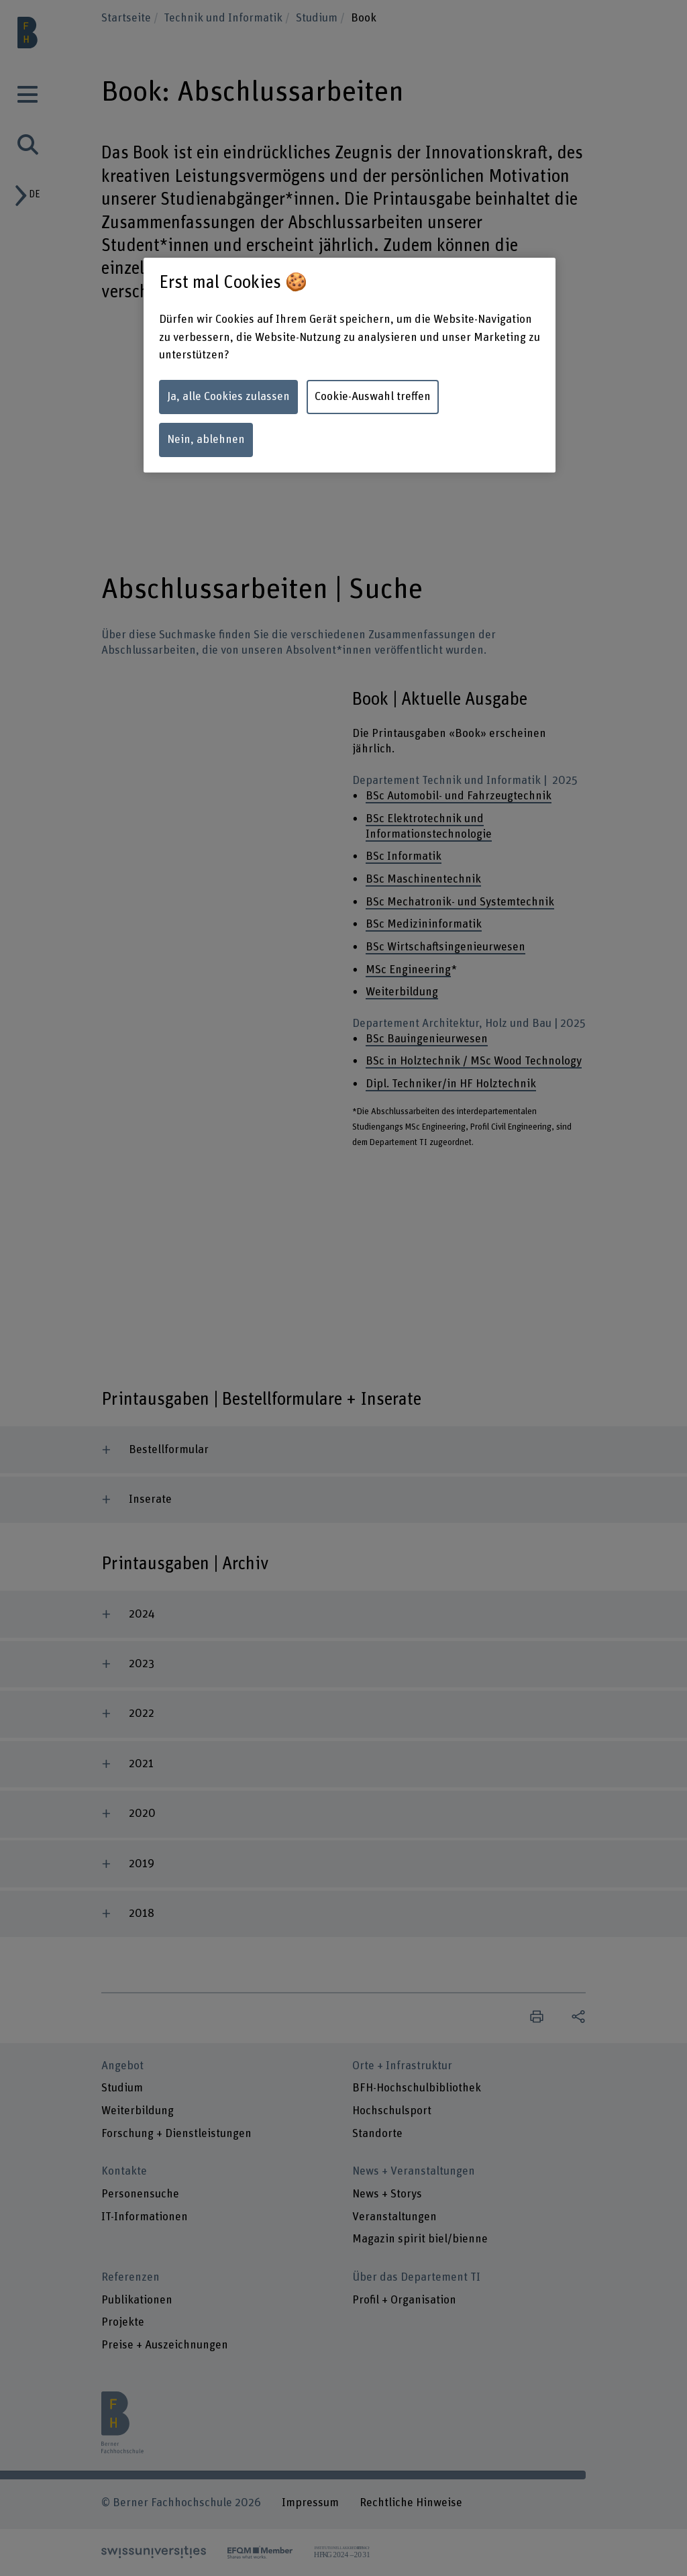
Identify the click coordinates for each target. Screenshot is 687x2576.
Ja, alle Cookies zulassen (228, 397)
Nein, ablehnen (206, 440)
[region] (350, 365)
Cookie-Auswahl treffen (373, 397)
